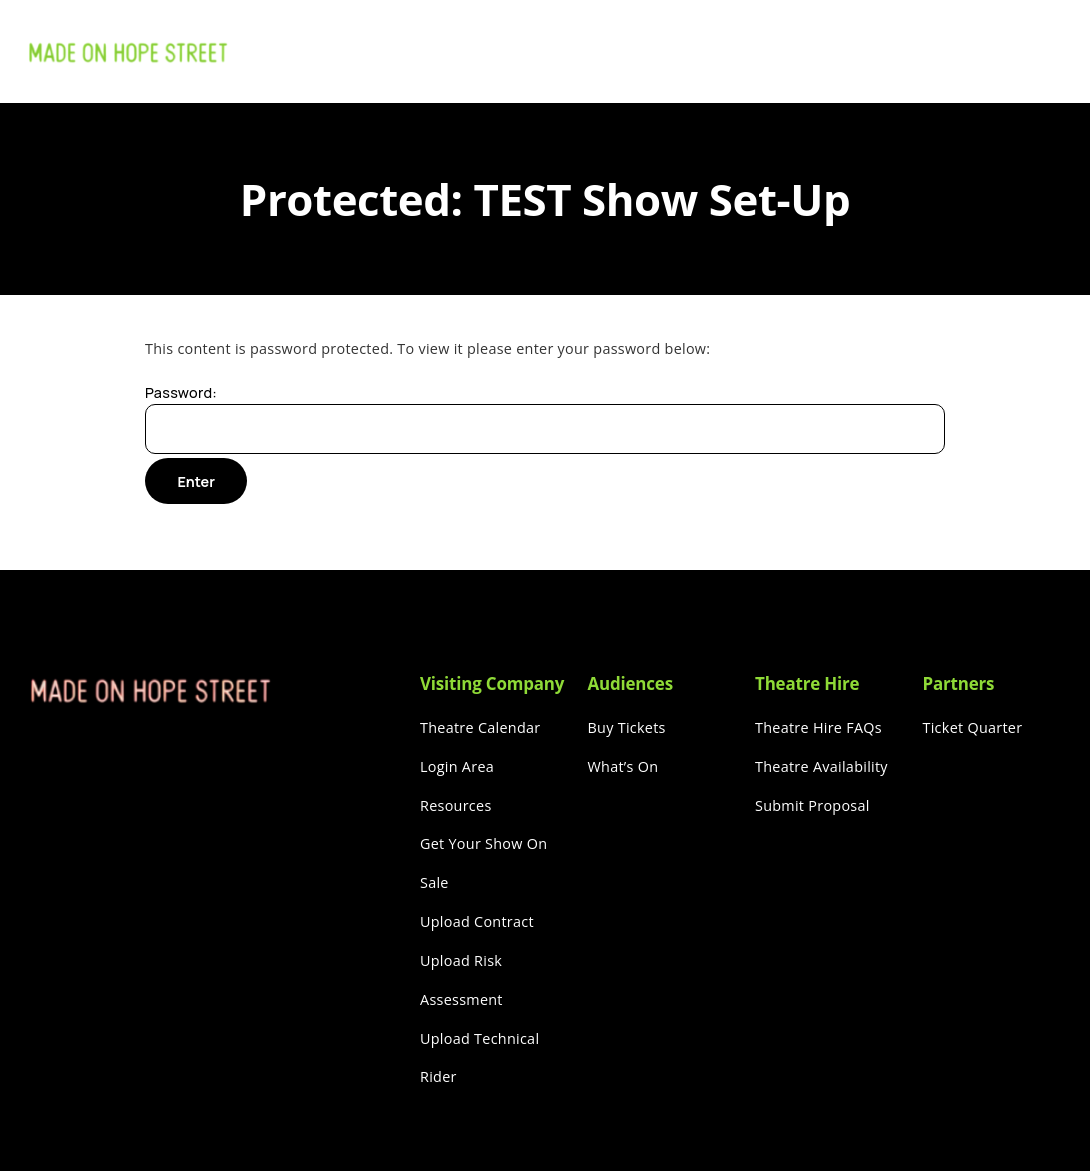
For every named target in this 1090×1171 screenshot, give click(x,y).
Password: (545, 418)
